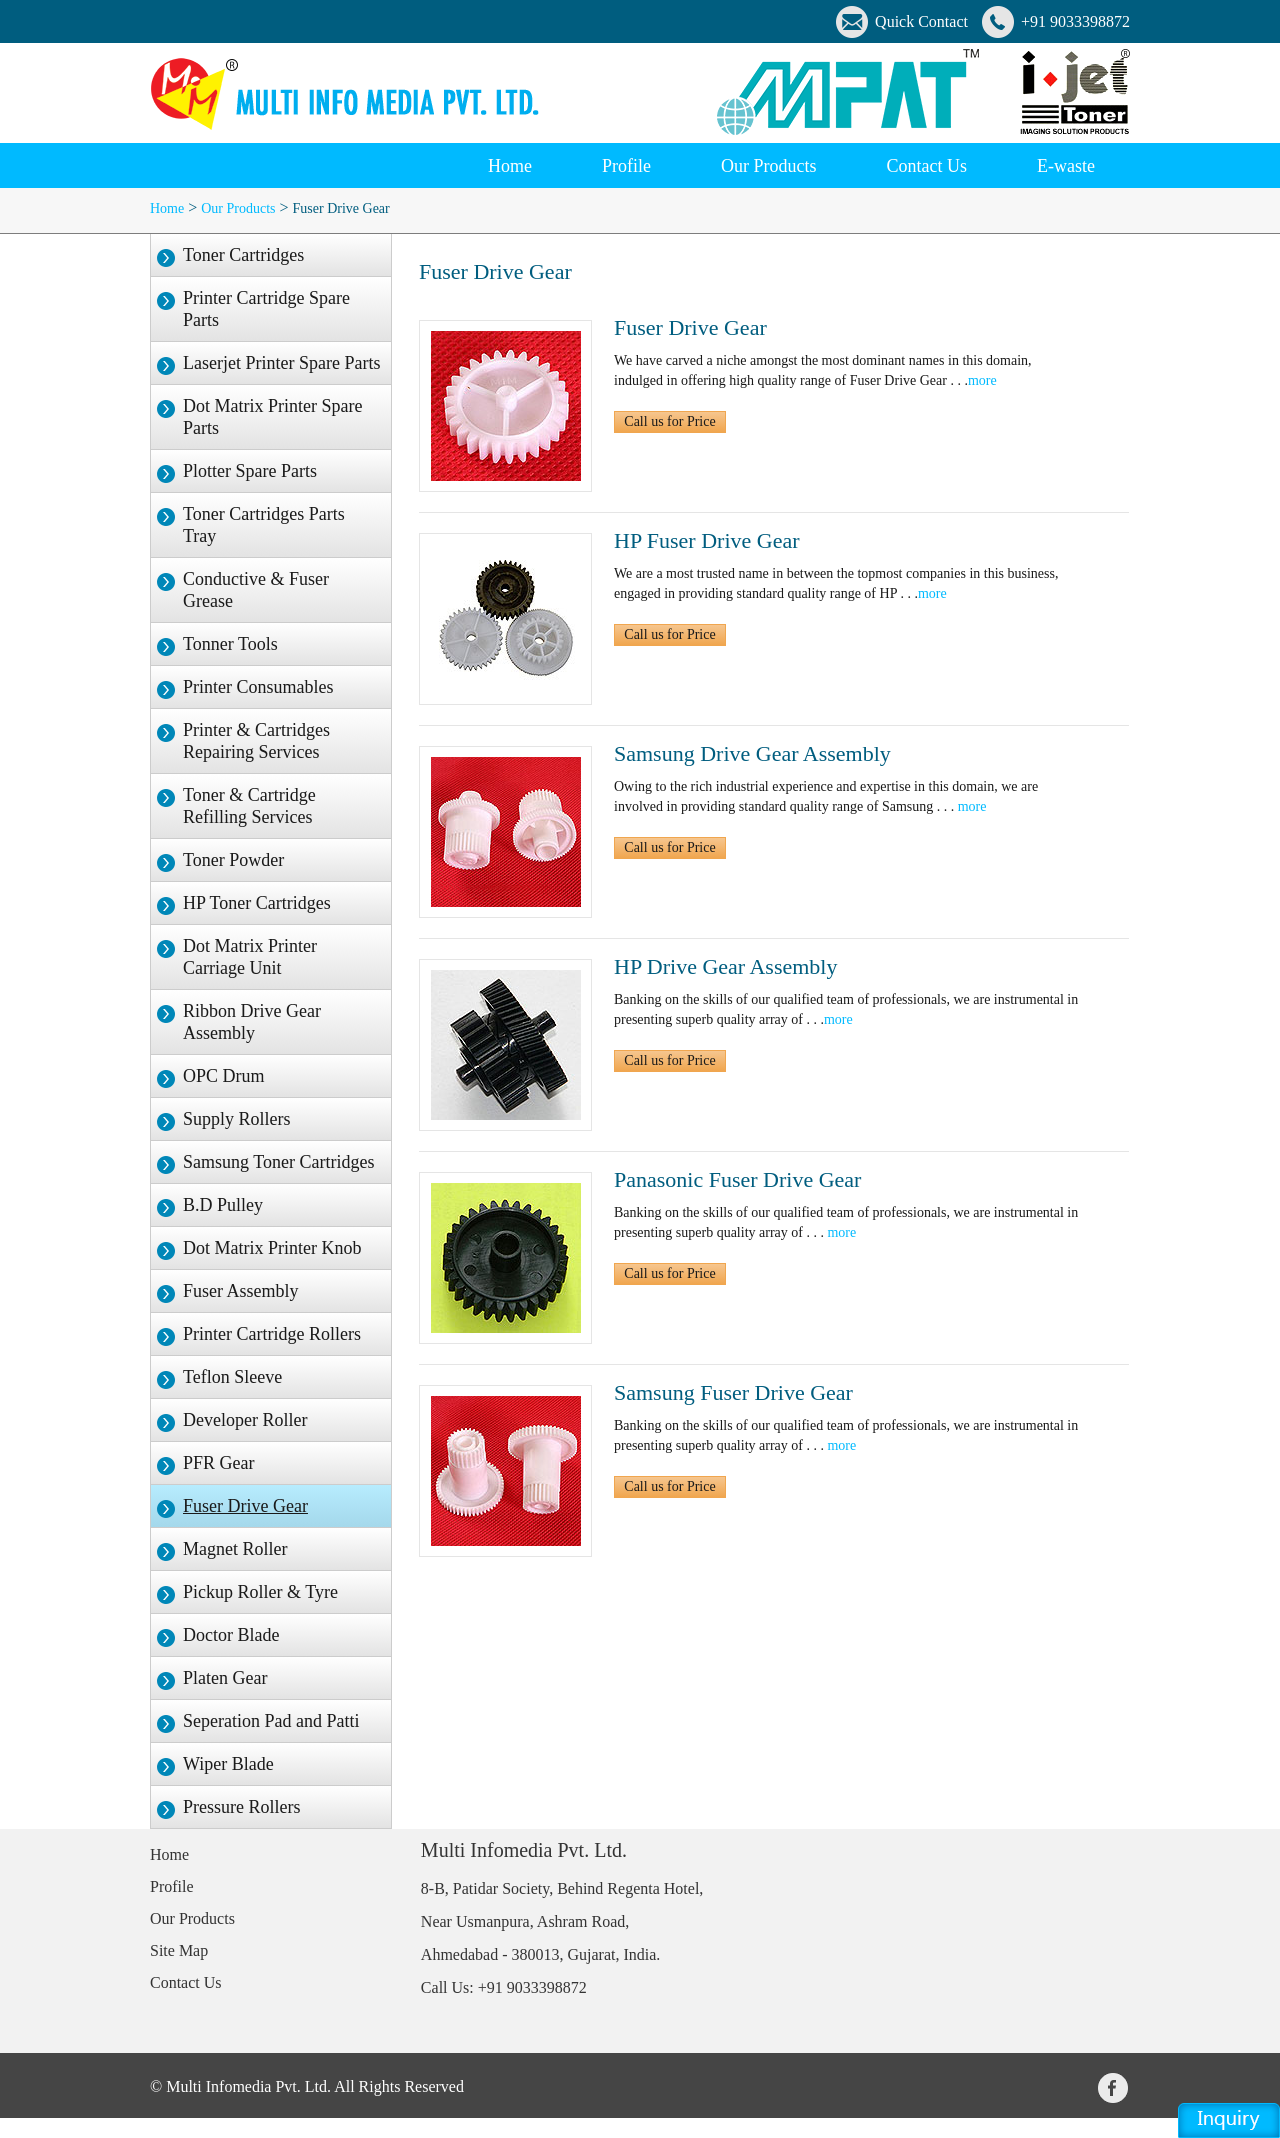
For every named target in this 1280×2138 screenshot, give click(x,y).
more (982, 380)
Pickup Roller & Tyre (260, 1592)
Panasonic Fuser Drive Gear (737, 1179)
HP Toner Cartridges (257, 903)
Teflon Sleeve (232, 1377)
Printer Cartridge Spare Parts (266, 309)
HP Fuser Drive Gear (707, 540)
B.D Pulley (223, 1205)
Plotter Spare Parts (250, 471)
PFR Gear (219, 1463)
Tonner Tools (230, 644)
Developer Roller (245, 1420)
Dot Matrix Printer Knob (272, 1248)
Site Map (179, 1950)
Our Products (238, 208)
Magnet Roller (235, 1549)
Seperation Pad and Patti (271, 1721)
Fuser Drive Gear (341, 208)
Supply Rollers (237, 1119)
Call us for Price (669, 421)
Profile (172, 1886)
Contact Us (186, 1982)
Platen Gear (225, 1678)
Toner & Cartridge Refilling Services (249, 806)
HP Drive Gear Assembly (725, 966)
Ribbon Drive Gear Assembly (252, 1022)
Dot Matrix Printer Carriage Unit (250, 957)
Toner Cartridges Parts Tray (264, 525)
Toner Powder (233, 860)
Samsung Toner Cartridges (278, 1162)
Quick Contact (921, 21)
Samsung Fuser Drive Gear (733, 1392)
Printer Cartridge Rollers (272, 1334)
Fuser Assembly (241, 1291)
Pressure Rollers (241, 1807)
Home (510, 166)
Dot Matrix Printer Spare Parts (272, 417)
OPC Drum (224, 1076)
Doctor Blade (231, 1635)
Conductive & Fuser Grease (256, 590)
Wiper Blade (228, 1764)
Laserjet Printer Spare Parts (281, 363)
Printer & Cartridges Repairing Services (256, 741)
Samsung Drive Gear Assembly (752, 753)
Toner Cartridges (243, 255)
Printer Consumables (258, 687)
